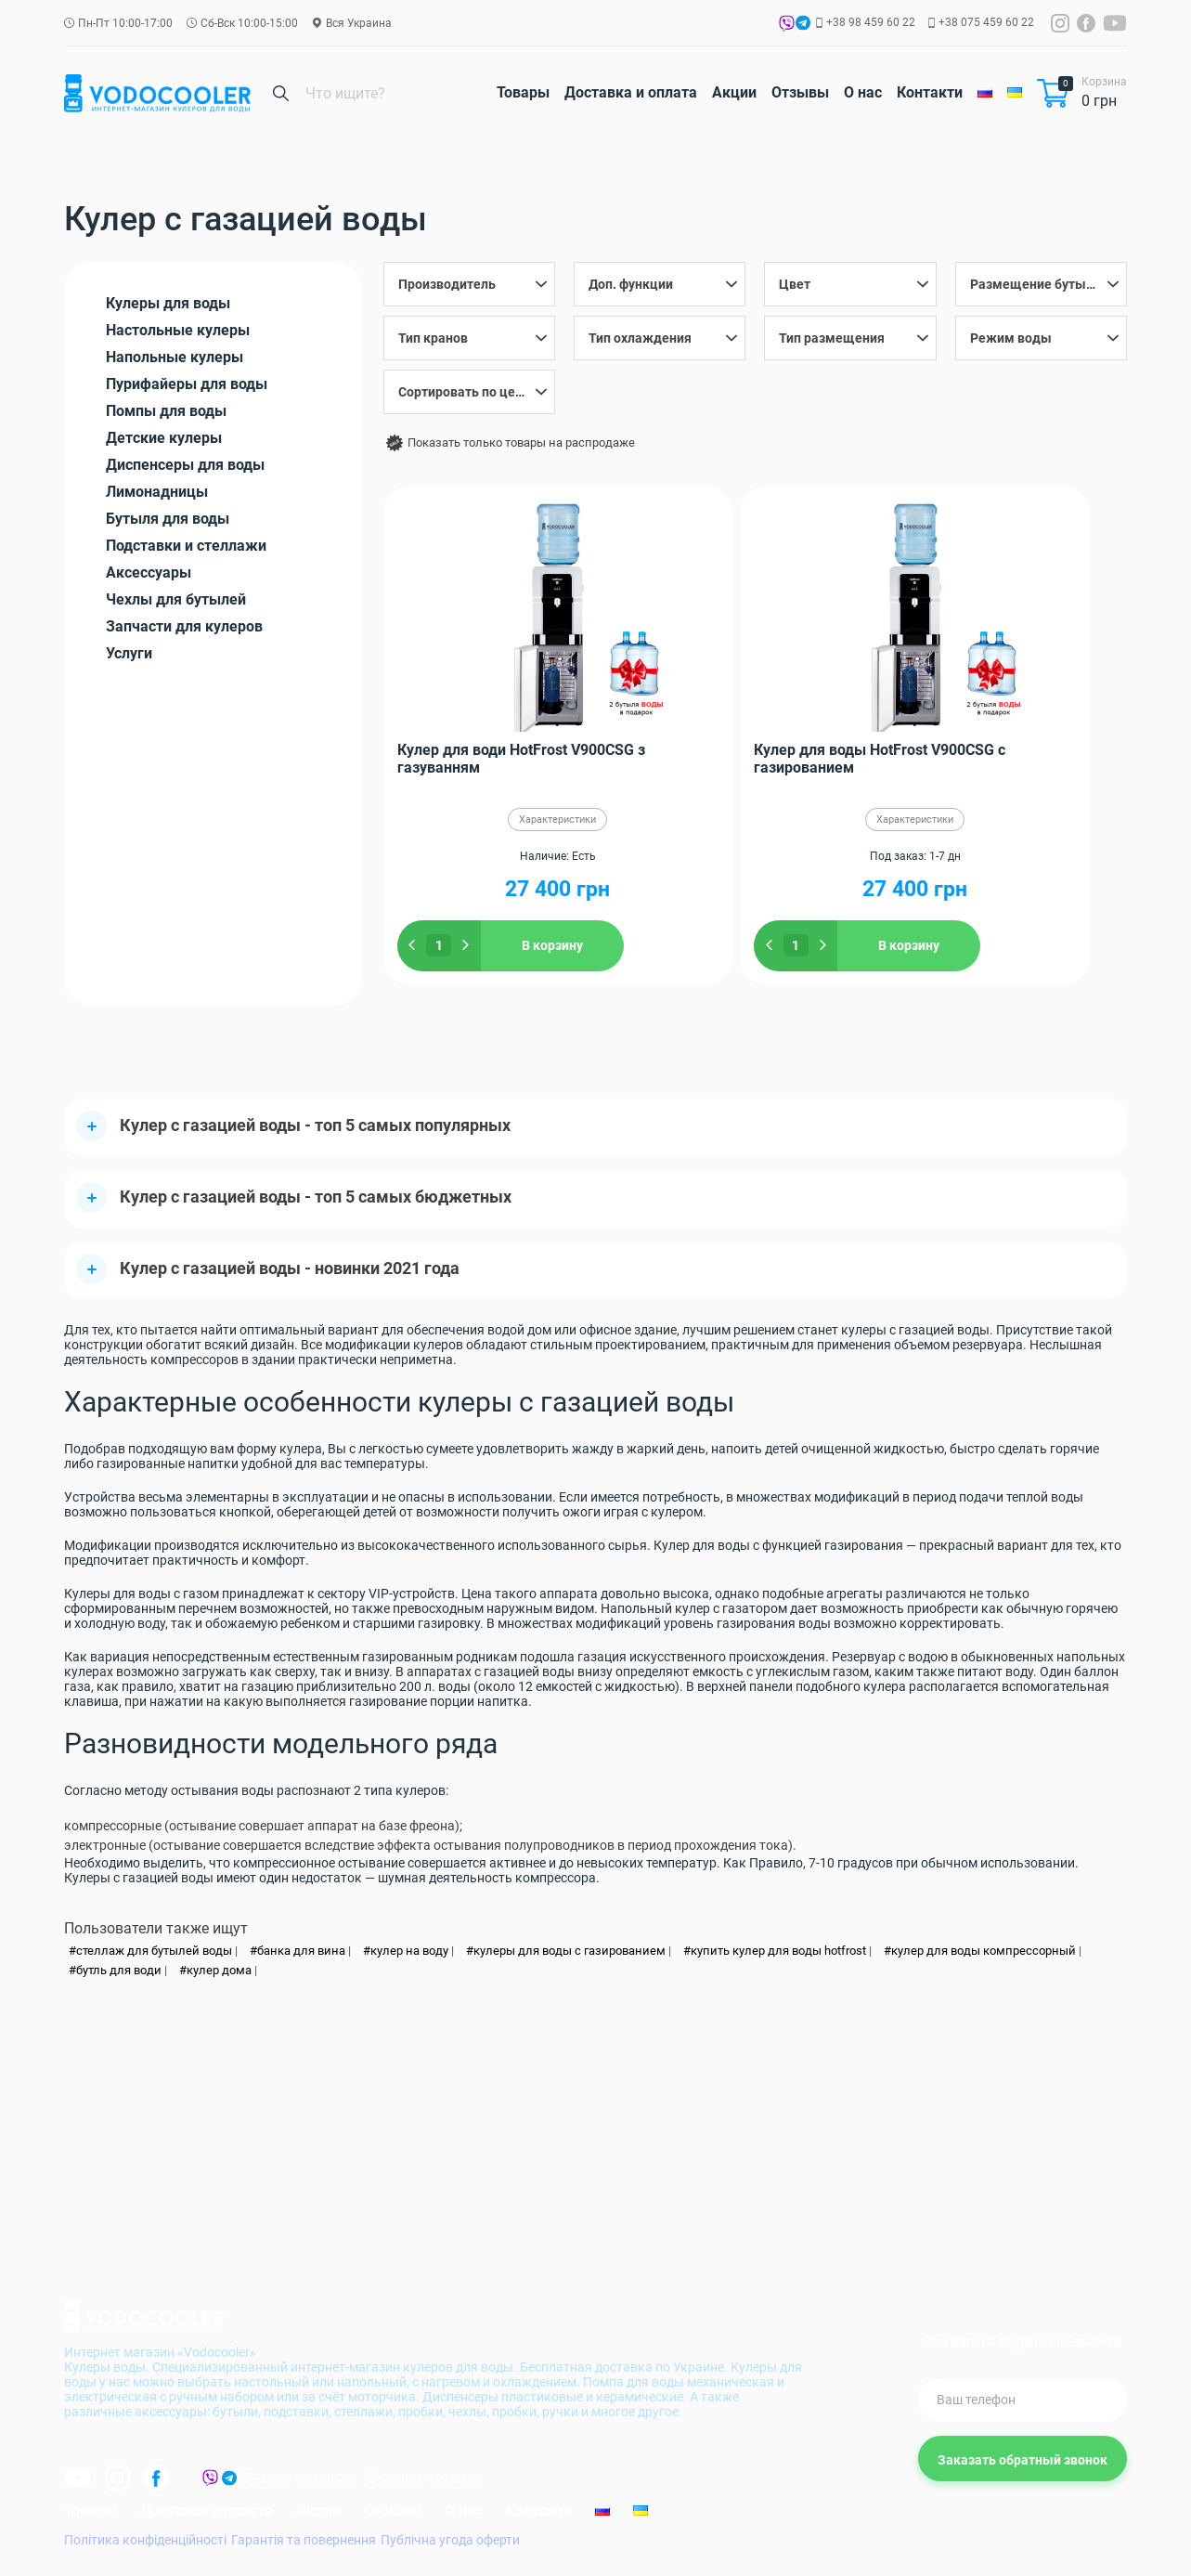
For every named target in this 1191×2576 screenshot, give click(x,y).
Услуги (129, 653)
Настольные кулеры (178, 330)
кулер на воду (409, 1952)
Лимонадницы (157, 492)
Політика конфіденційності (145, 2541)
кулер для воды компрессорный (983, 1952)
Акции (734, 92)
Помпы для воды (166, 411)
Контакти (930, 92)
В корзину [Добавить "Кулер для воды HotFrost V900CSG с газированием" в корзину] (786, 945)
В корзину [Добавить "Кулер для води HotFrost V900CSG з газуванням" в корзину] (541, 945)
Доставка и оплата (630, 92)
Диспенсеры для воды (185, 465)
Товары (523, 92)
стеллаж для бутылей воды (154, 1952)
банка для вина (301, 1952)
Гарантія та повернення (303, 2541)
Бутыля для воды (167, 518)
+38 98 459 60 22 (870, 22)
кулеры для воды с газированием (569, 1952)
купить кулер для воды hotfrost (778, 1952)
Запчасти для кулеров (184, 626)
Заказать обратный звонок (1022, 2461)
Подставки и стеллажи (186, 545)
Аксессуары (148, 572)
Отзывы (800, 92)
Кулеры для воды (168, 303)
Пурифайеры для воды (186, 384)
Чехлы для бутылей (176, 599)
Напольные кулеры (174, 357)
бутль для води (119, 1972)
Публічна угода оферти (450, 2541)
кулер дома (219, 1972)
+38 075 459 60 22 (986, 22)
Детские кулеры (164, 438)
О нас (863, 92)
